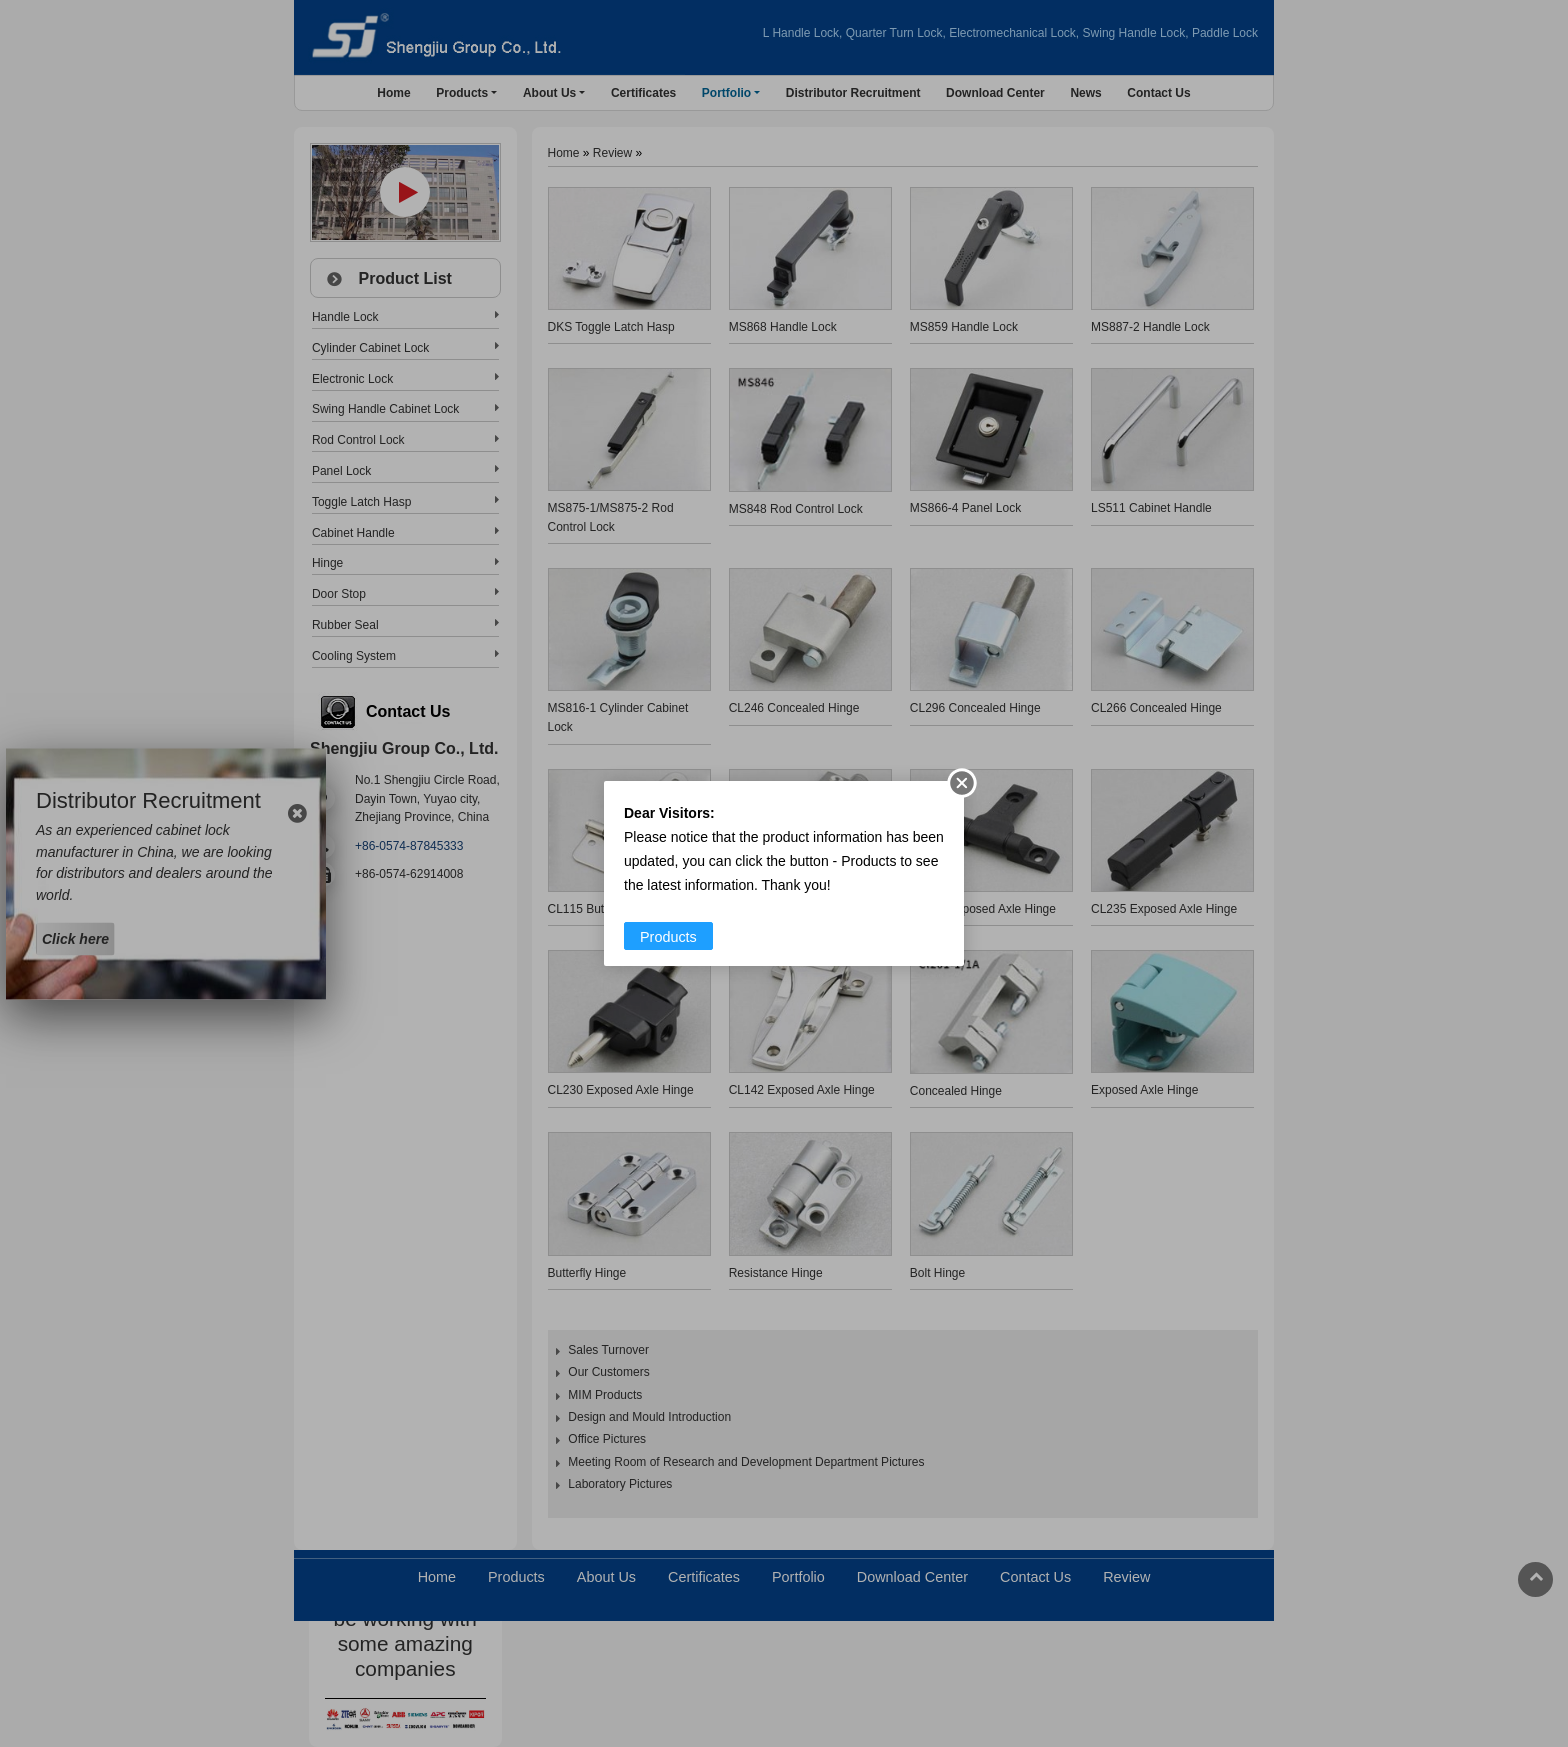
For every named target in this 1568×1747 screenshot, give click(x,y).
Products (668, 937)
